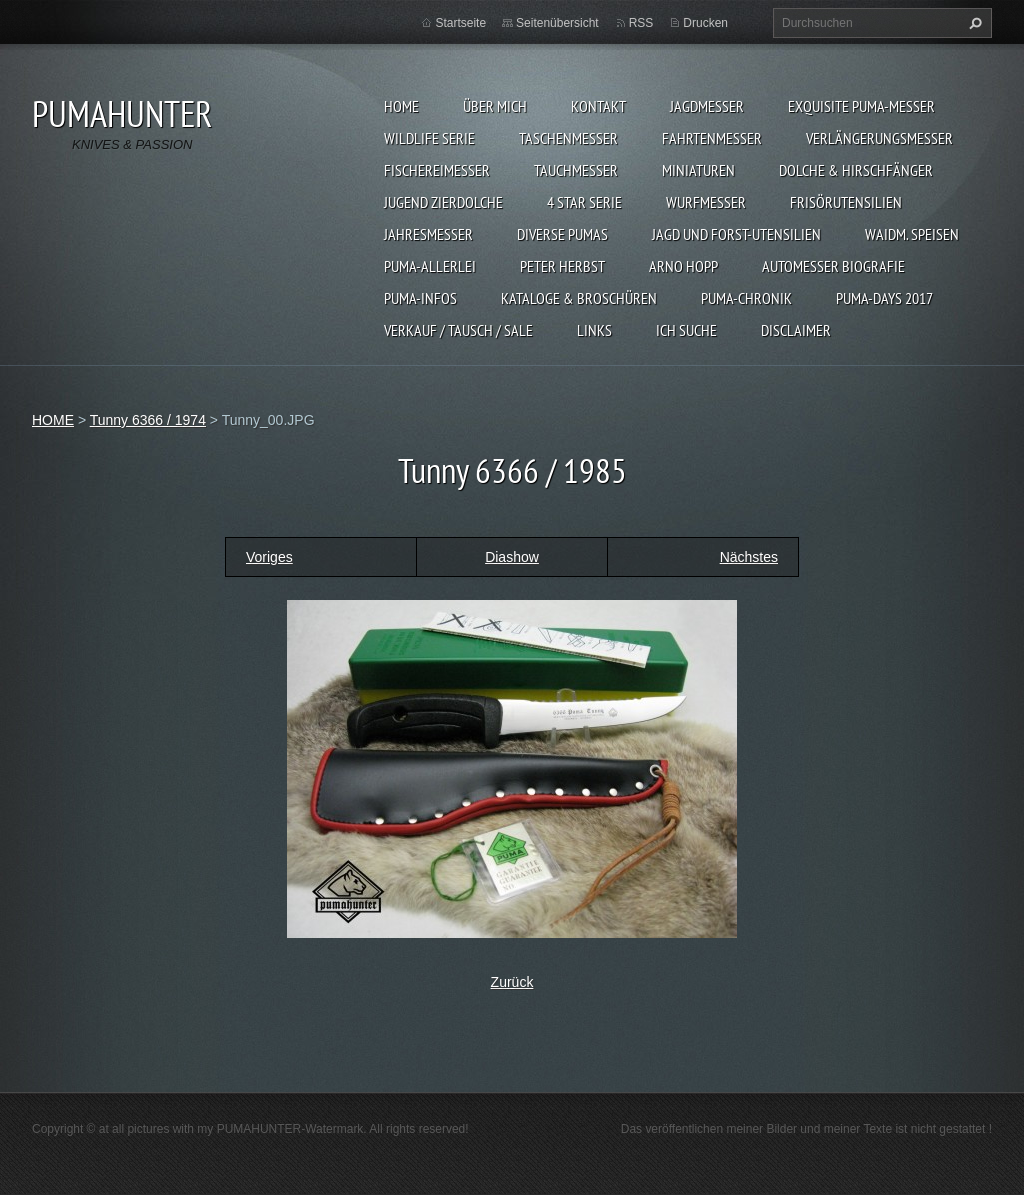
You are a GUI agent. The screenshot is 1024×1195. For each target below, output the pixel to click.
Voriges (269, 557)
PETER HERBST (562, 266)
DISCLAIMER (796, 330)
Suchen (973, 23)
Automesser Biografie (833, 266)
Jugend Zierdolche (443, 202)
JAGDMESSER (707, 106)
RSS (641, 23)
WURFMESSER (706, 202)
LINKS (594, 330)
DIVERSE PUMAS (562, 234)
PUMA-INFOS (420, 298)
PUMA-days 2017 (884, 298)
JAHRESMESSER (428, 234)
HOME (401, 106)
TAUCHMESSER (576, 170)
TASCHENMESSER (568, 138)
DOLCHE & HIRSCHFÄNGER (856, 170)
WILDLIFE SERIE (429, 138)
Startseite (460, 23)
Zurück (512, 982)
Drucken (705, 23)
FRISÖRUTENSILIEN (846, 202)
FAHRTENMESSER (712, 138)
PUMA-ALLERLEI (430, 266)
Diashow (512, 557)
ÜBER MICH (495, 106)
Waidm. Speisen (912, 234)
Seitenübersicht (557, 23)
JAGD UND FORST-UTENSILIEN (736, 234)
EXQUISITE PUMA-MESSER (861, 106)
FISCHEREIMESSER (437, 170)
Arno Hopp (683, 266)
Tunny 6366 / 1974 (148, 420)
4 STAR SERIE (584, 202)
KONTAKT (598, 106)
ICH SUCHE (686, 330)
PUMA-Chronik (746, 298)
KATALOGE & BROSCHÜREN (579, 298)
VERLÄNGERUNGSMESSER (879, 138)
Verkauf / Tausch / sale (458, 330)
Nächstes (749, 557)
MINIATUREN (698, 170)
